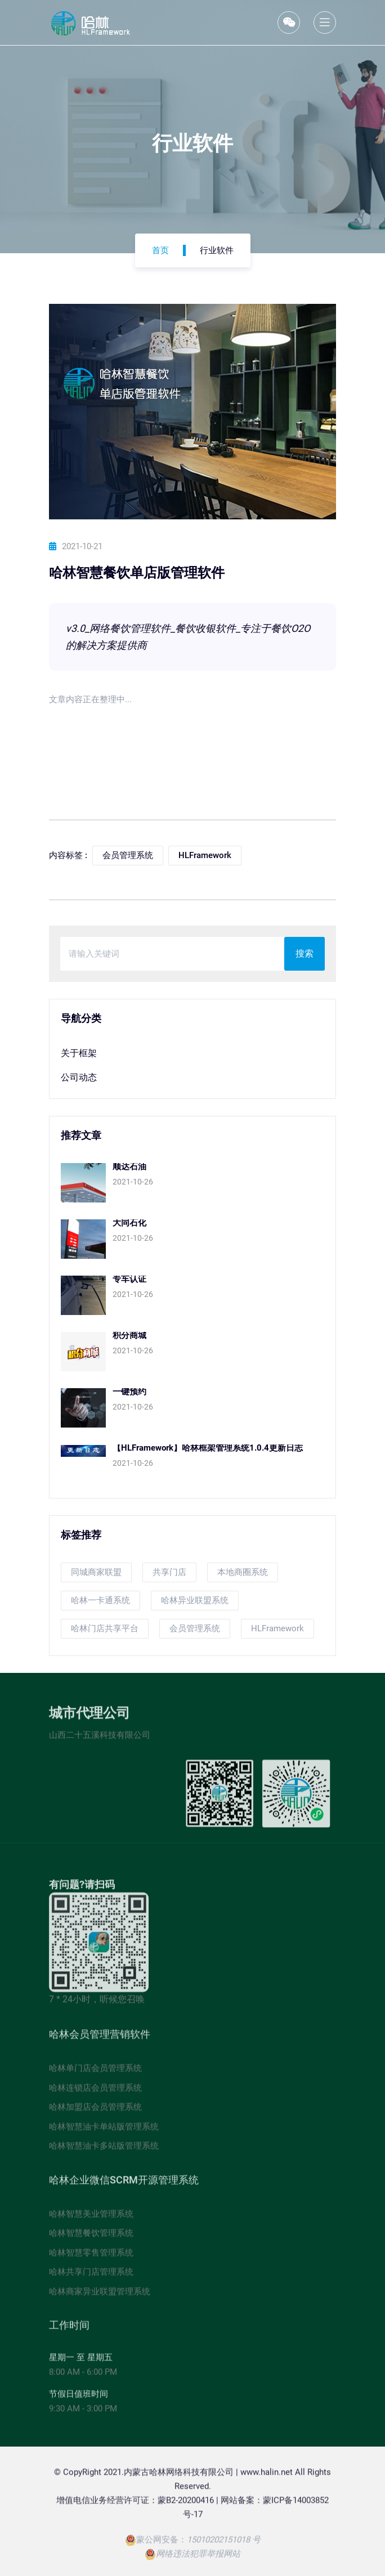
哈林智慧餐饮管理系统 (91, 2237)
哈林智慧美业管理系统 (91, 2218)
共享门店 (169, 1572)
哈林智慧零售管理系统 (91, 2256)
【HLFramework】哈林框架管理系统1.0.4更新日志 (208, 1448)
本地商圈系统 (242, 1572)
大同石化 (129, 1223)
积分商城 (129, 1335)
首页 (160, 250)
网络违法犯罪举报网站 (198, 2558)
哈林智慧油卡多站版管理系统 (104, 2150)
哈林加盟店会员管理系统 (95, 2111)
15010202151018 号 (224, 2544)
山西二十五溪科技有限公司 (99, 1739)
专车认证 (129, 1279)
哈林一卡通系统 (100, 1600)
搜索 (305, 953)
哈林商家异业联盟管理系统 (99, 2295)
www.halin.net (266, 2476)
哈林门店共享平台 (104, 1628)
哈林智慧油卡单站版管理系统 (104, 2130)
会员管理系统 (194, 1628)
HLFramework (277, 1628)
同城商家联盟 (96, 1572)
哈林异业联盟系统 (195, 1600)
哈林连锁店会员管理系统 (95, 2091)
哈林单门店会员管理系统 (95, 2072)
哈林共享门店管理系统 (91, 2276)
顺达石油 (129, 1166)
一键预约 (129, 1391)
